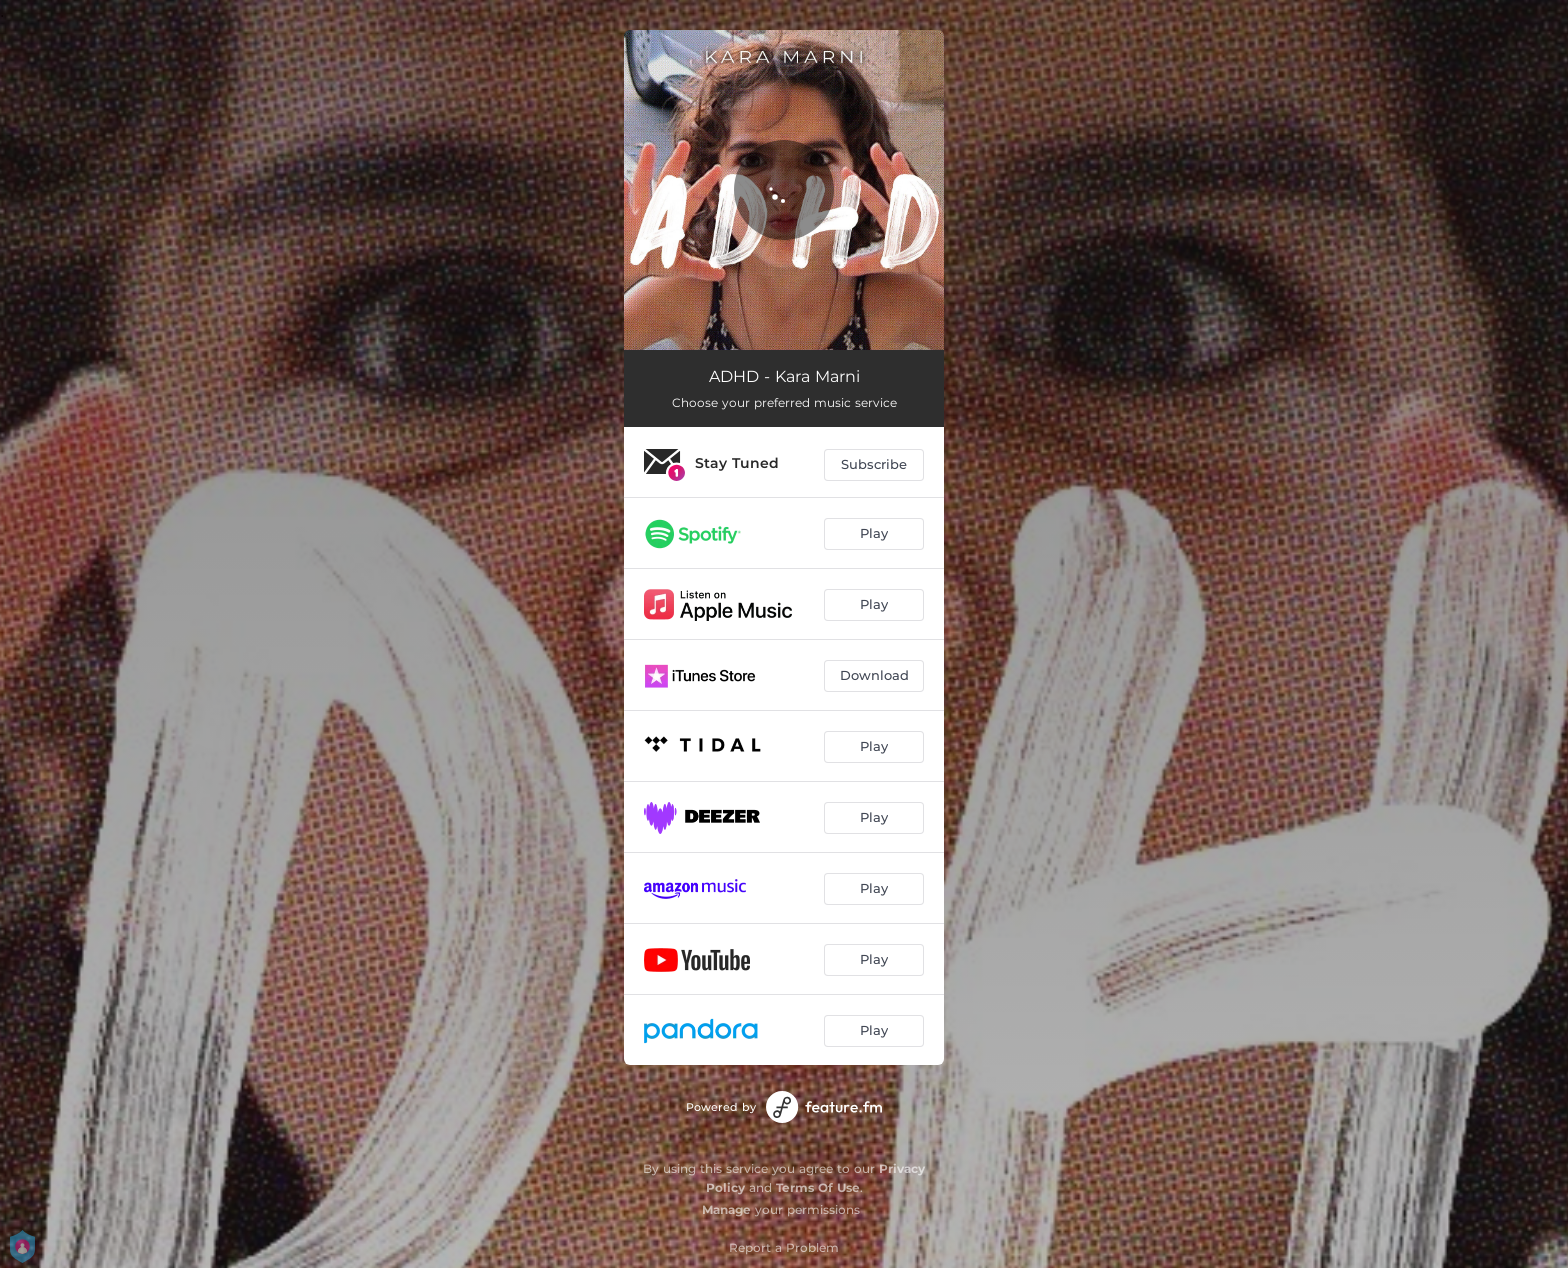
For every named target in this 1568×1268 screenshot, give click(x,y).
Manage (726, 1209)
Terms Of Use (818, 1187)
